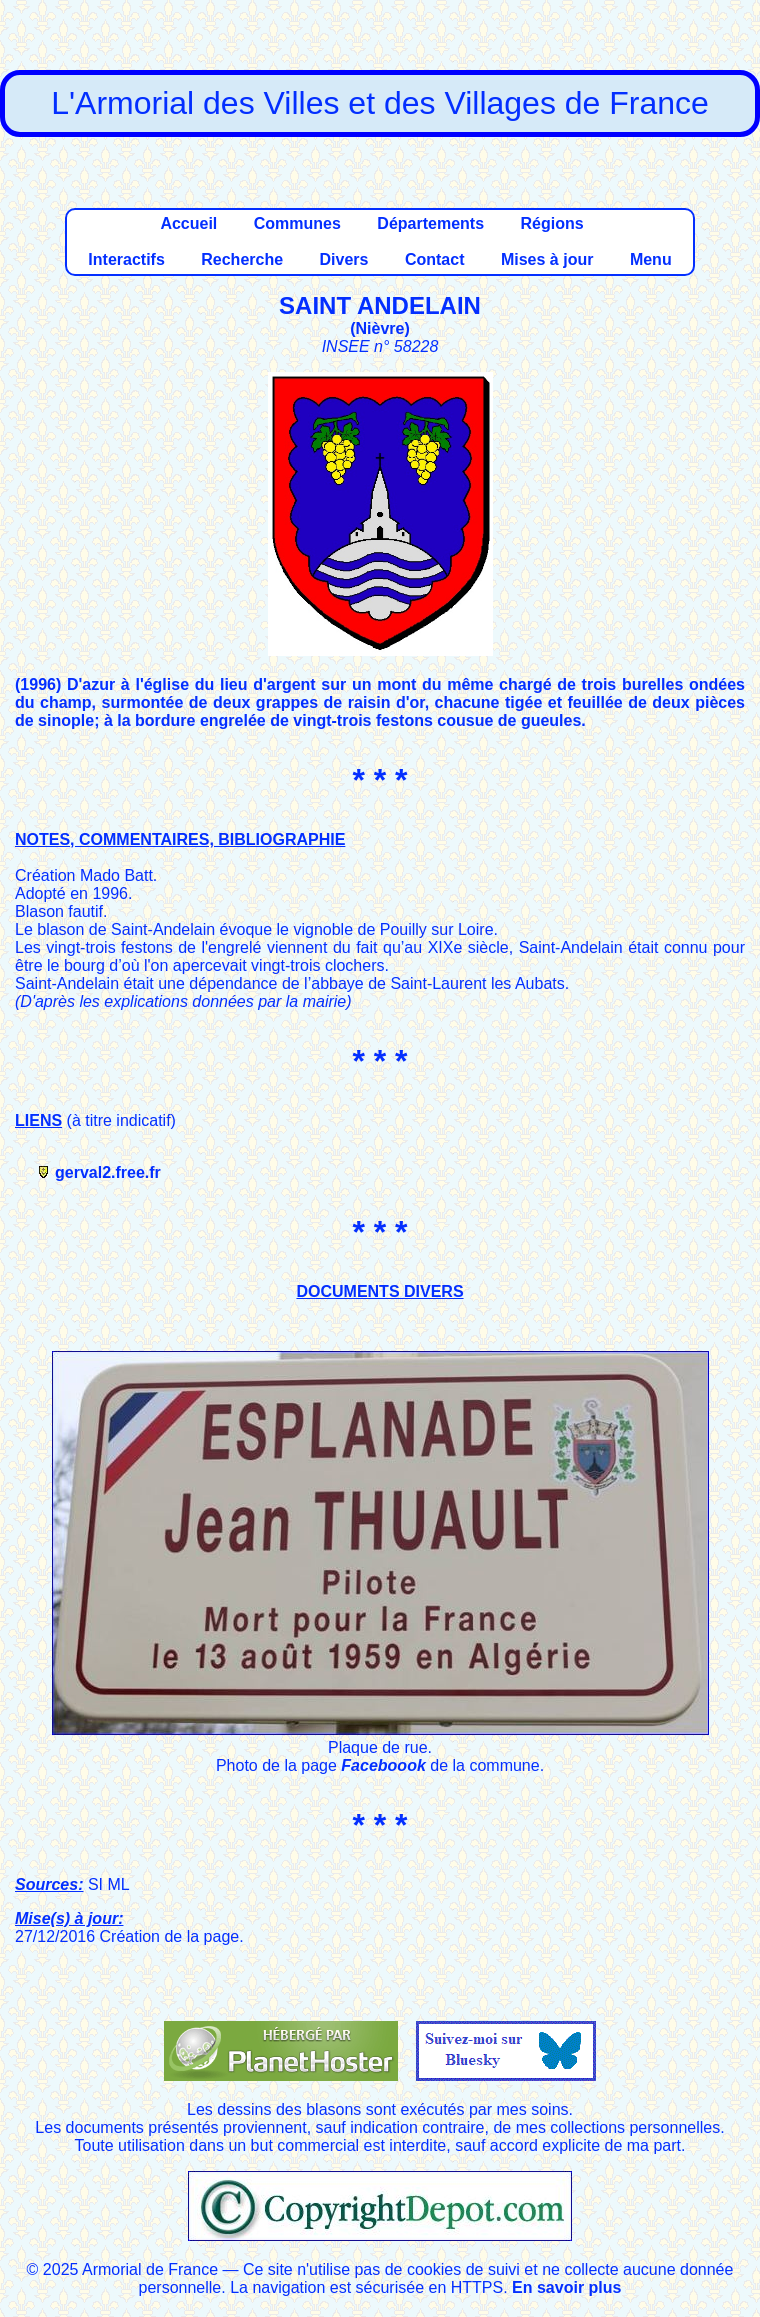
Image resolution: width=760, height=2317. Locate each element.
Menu (651, 259)
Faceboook (383, 1765)
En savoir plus (566, 2287)
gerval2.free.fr (108, 1172)
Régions (551, 223)
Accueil (188, 223)
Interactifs (126, 259)
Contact (435, 259)
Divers (344, 259)
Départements (430, 223)
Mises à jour (547, 259)
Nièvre (380, 328)
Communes (297, 223)
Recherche (242, 259)
